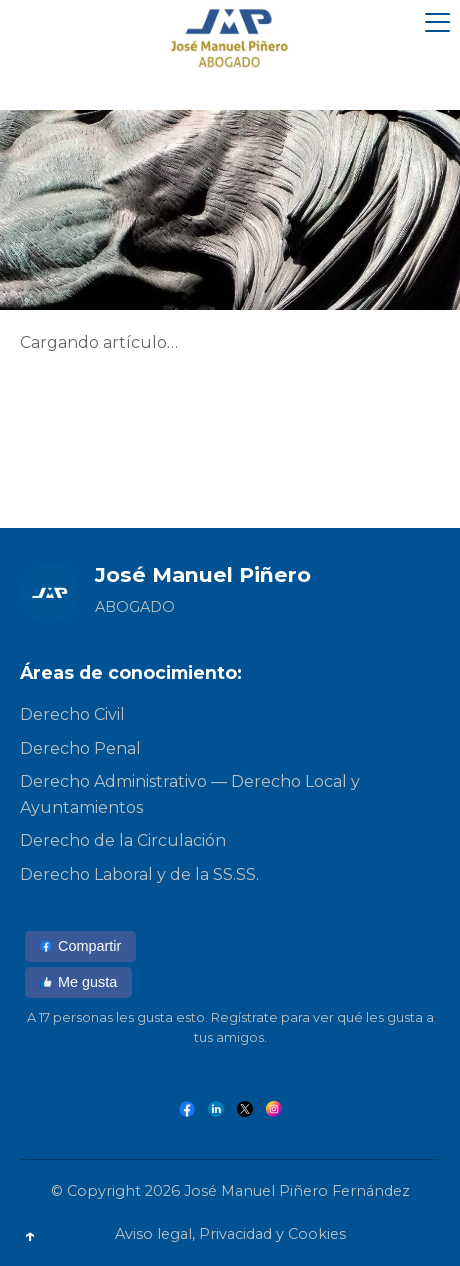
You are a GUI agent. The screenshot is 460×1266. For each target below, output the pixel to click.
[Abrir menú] (437, 22)
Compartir (80, 946)
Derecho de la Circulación (123, 840)
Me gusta (78, 982)
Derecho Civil (72, 714)
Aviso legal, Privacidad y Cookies (230, 1234)
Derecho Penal (80, 748)
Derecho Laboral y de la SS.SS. (139, 874)
